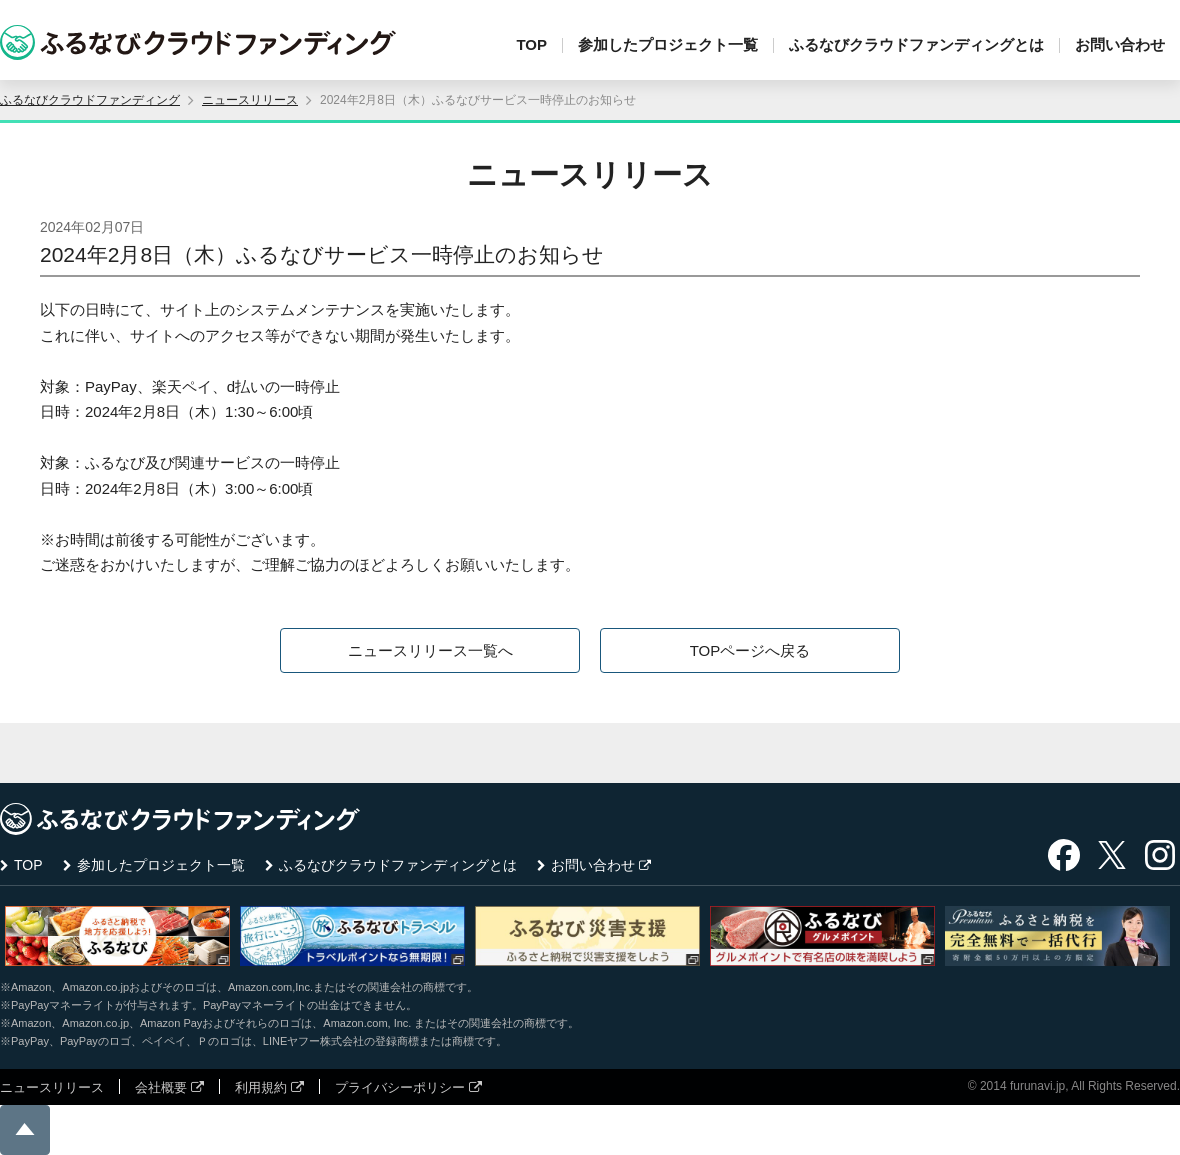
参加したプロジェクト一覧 (668, 44)
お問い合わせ (1120, 44)
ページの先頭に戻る (25, 1130)
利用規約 (261, 1087)
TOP (531, 44)
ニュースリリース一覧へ (430, 650)
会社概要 (161, 1087)
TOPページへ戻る (750, 650)
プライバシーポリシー (400, 1087)
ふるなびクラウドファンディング (90, 100)
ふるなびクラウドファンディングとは (916, 44)
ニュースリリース (250, 100)
